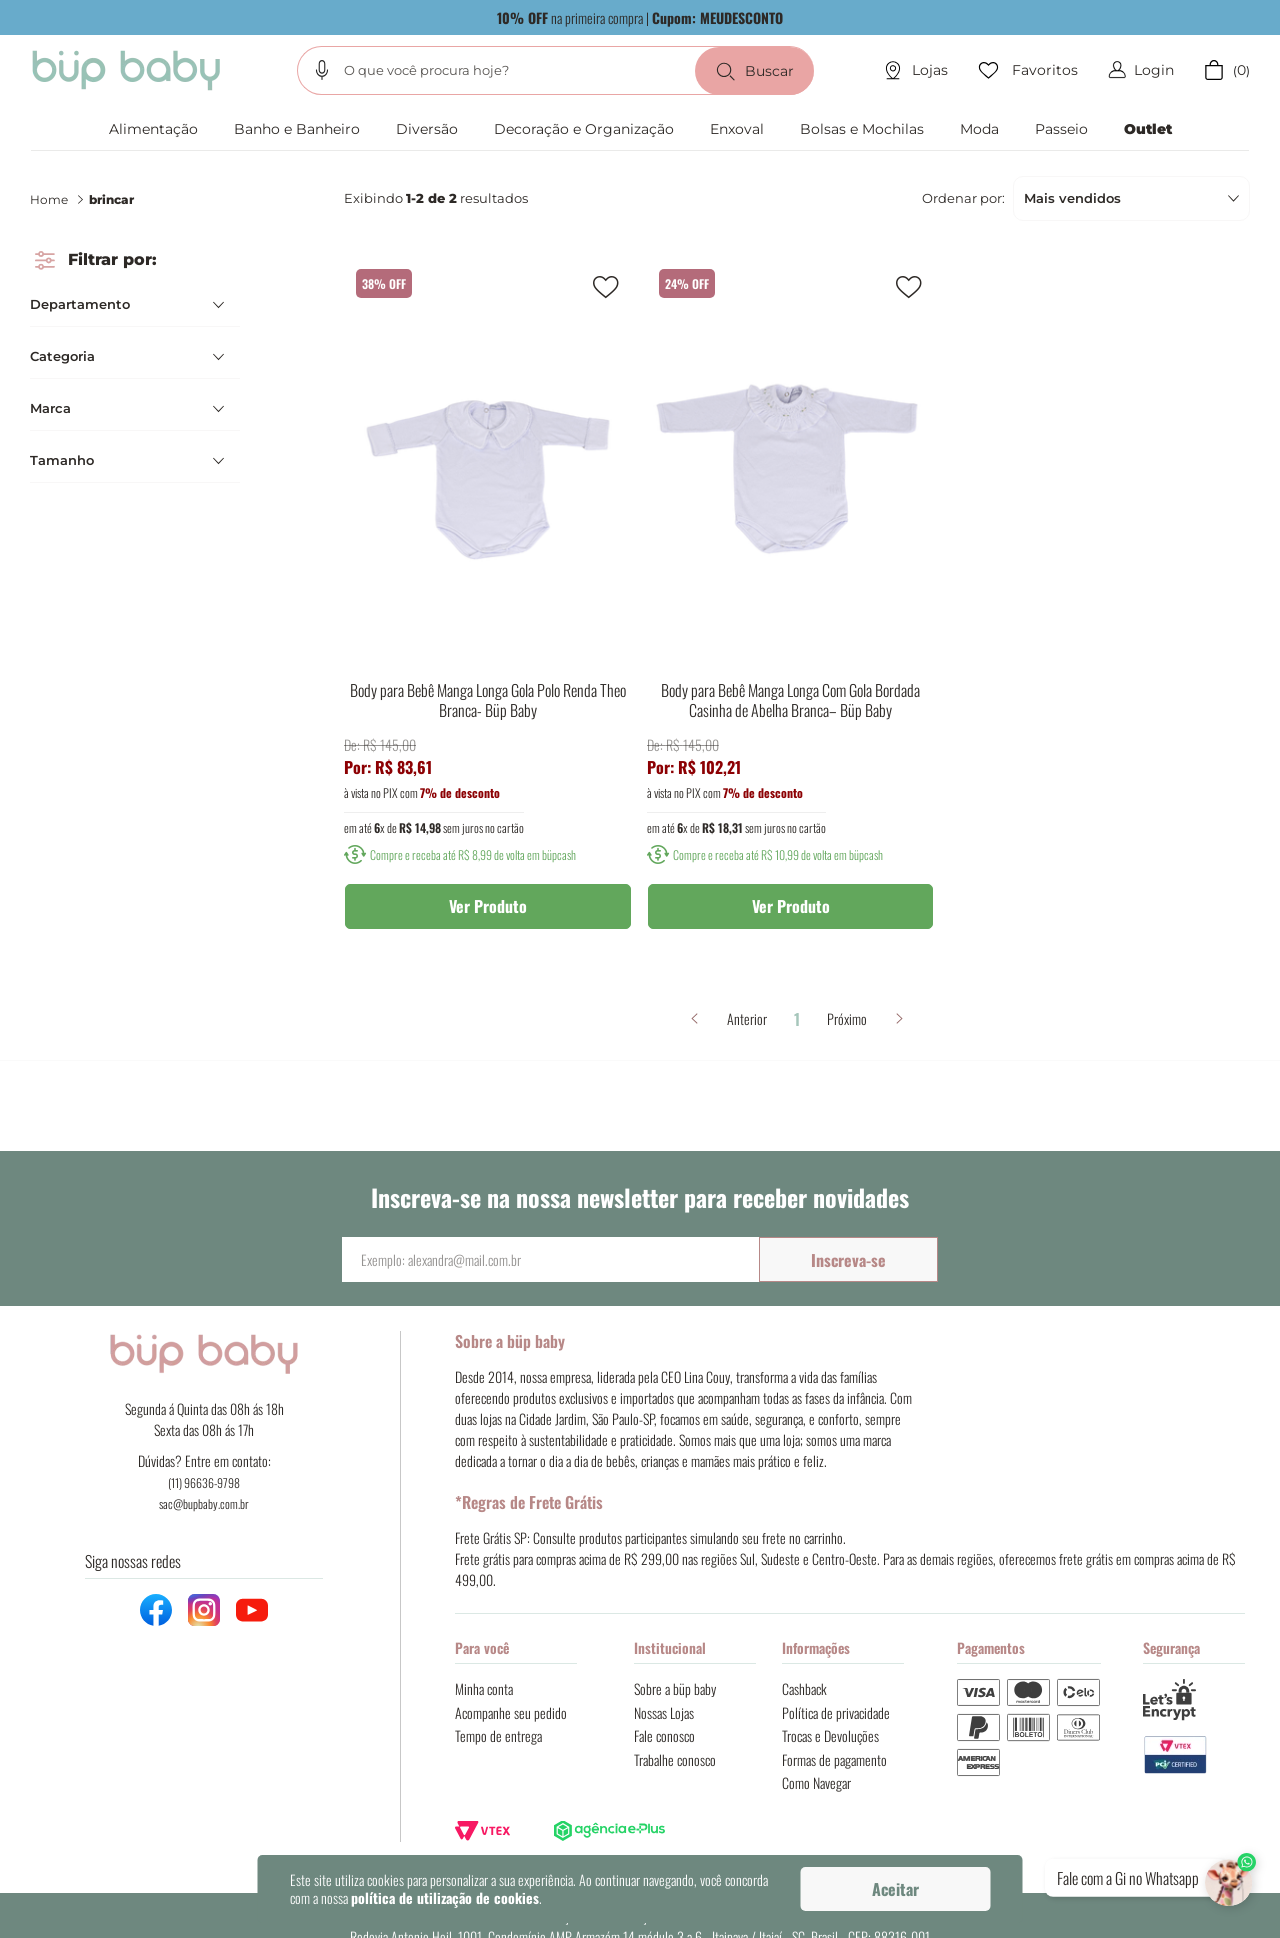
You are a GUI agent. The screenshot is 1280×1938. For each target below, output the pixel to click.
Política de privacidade (836, 1712)
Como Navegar (816, 1782)
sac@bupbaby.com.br (204, 1503)
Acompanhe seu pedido (511, 1712)
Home (49, 199)
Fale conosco (664, 1735)
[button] (322, 70)
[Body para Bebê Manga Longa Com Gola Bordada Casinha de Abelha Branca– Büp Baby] (791, 609)
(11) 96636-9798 (204, 1482)
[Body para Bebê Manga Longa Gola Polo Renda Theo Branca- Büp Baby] (488, 609)
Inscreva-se (848, 1260)
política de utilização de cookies (445, 1897)
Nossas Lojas (664, 1712)
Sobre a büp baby (675, 1688)
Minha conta (484, 1688)
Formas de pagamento (834, 1759)
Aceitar (895, 1889)
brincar (111, 199)
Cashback (804, 1688)
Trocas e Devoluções (830, 1735)
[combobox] (555, 70)
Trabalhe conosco (675, 1759)
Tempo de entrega (498, 1735)
